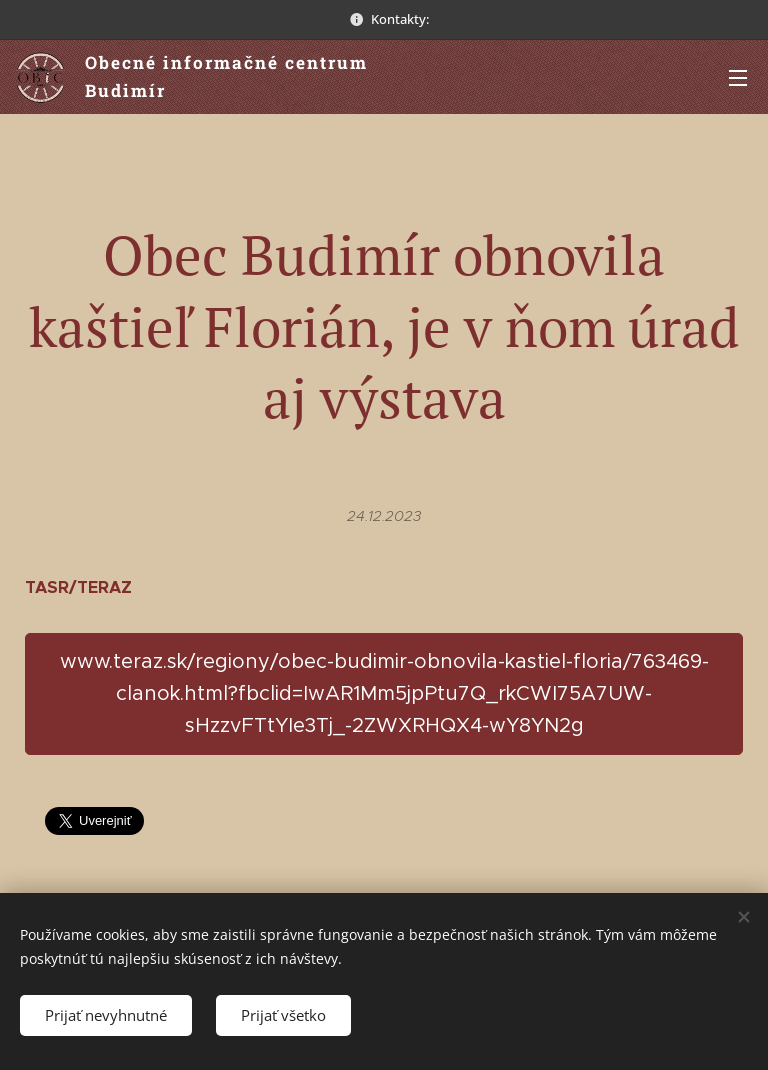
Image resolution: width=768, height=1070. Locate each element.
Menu (738, 78)
